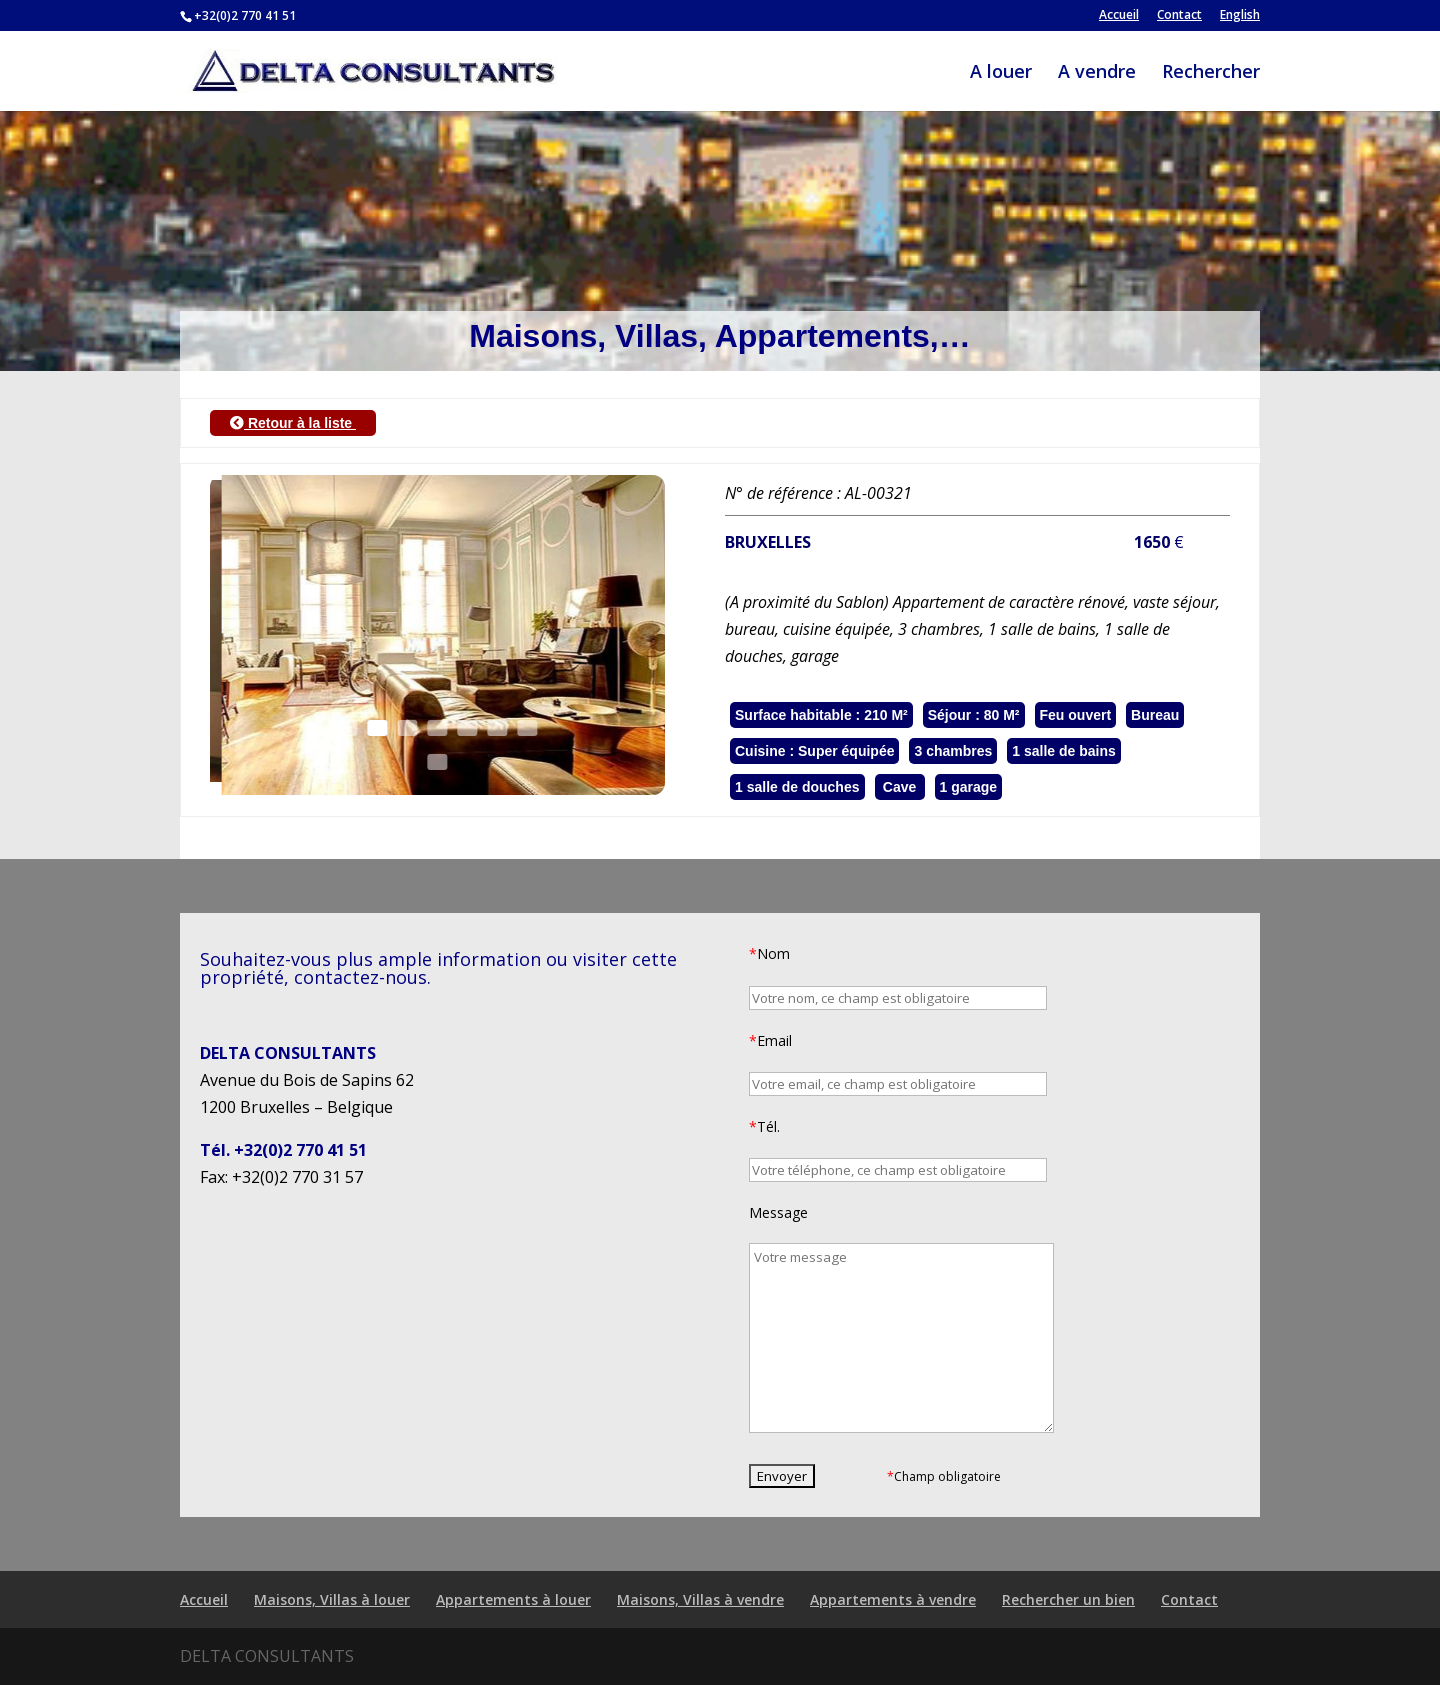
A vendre (1097, 73)
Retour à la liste (293, 423)
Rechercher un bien (1068, 1599)
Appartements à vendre (893, 1599)
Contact (1179, 16)
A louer (1001, 73)
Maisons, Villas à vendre (700, 1599)
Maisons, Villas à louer (332, 1599)
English (1240, 16)
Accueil (1119, 16)
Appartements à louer (513, 1599)
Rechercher (1211, 73)
